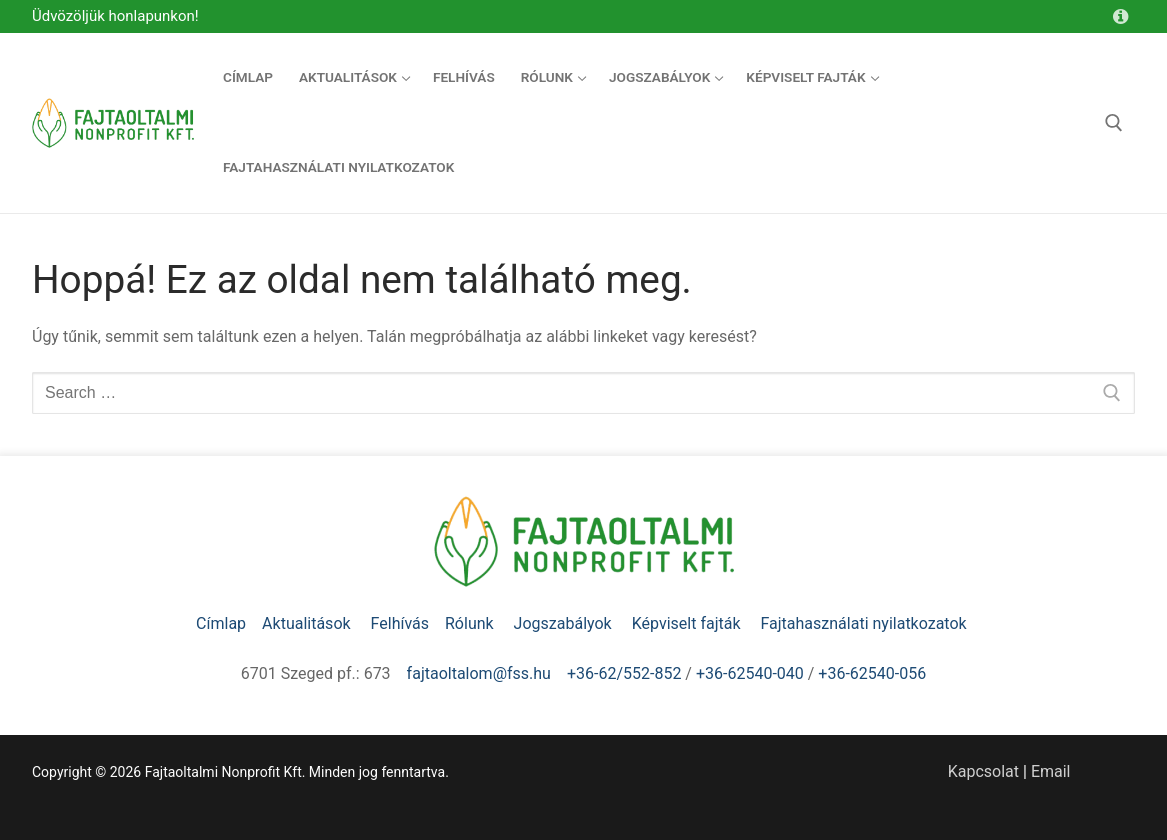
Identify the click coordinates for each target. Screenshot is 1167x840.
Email (1051, 771)
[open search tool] (1114, 123)
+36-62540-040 (750, 673)
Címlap (221, 623)
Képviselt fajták (688, 623)
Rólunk (471, 623)
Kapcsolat (983, 771)
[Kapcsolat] (1120, 17)
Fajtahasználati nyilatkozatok (864, 623)
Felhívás (400, 623)
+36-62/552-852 (624, 673)
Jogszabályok (565, 623)
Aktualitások (308, 623)
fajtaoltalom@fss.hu (479, 673)
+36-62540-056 (872, 673)
